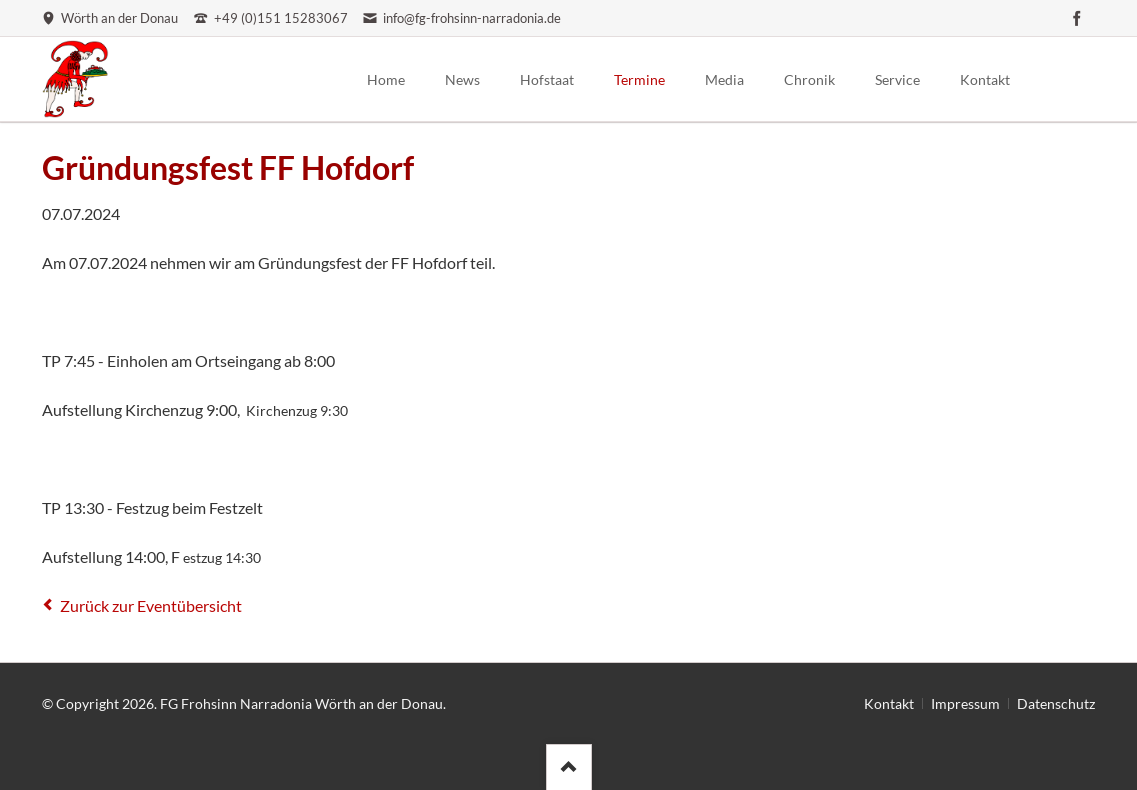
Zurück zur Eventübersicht (151, 605)
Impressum (965, 703)
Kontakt (889, 703)
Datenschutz (1056, 703)
